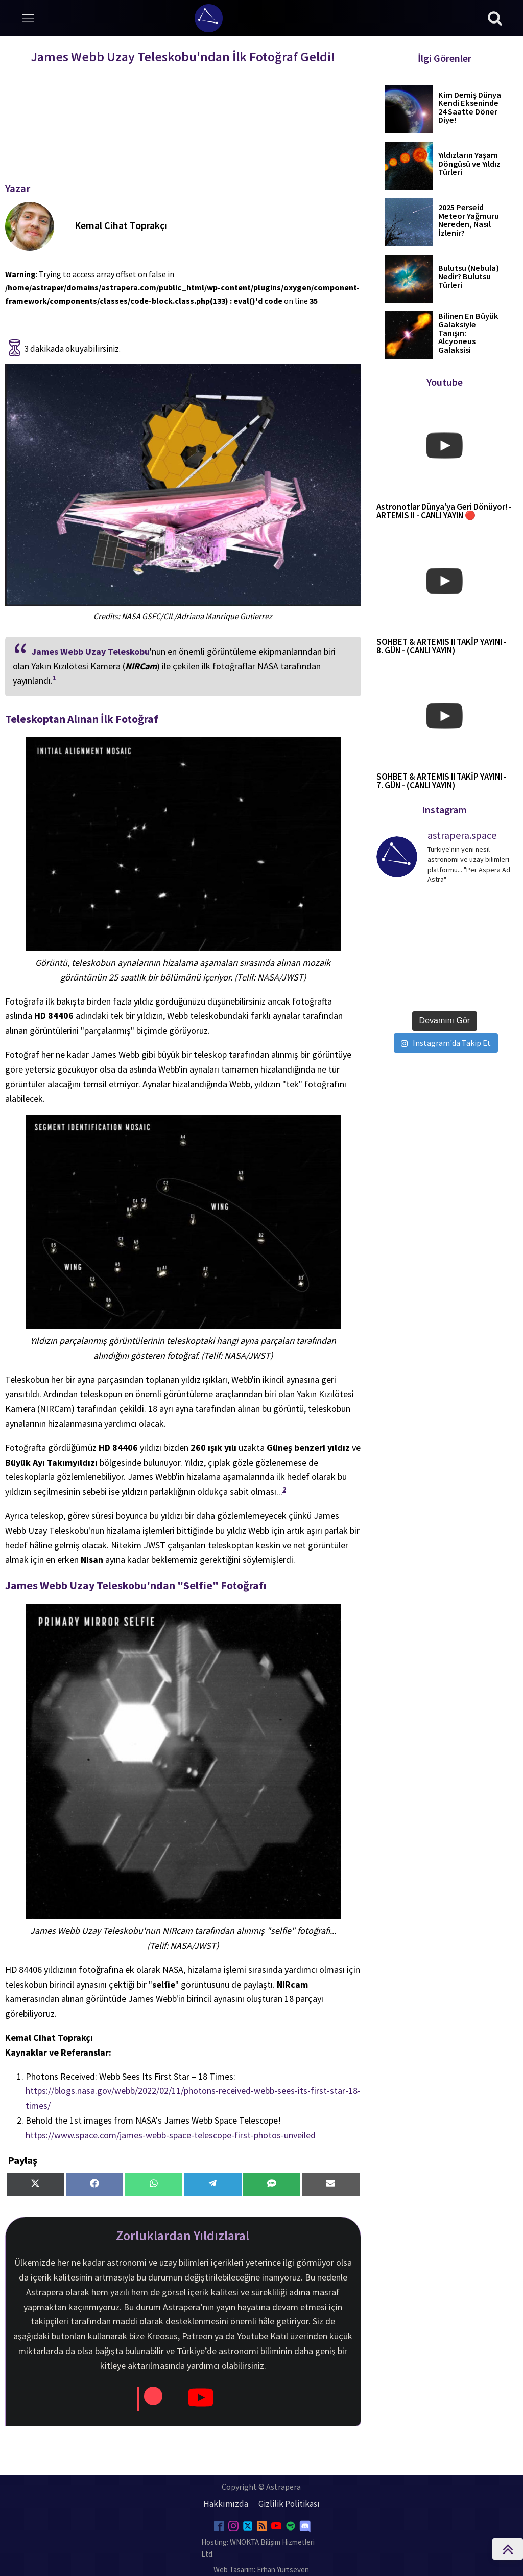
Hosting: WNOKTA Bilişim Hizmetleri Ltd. (258, 2548)
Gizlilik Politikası (289, 2504)
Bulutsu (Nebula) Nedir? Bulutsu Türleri (468, 277)
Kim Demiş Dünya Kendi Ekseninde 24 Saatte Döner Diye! (469, 108)
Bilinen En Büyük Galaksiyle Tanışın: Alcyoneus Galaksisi (468, 333)
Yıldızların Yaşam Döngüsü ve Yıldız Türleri (469, 164)
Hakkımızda (225, 2504)
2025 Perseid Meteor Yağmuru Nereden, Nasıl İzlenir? (468, 220)
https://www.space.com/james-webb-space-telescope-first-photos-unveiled (171, 2135)
